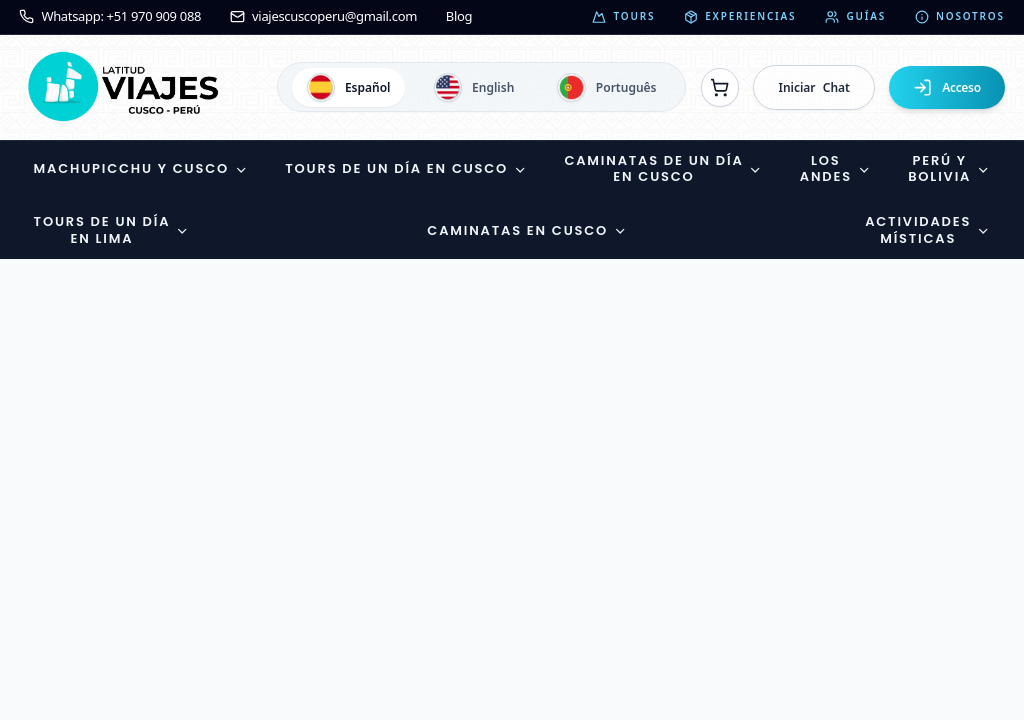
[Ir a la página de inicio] (127, 87)
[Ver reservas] (720, 87)
